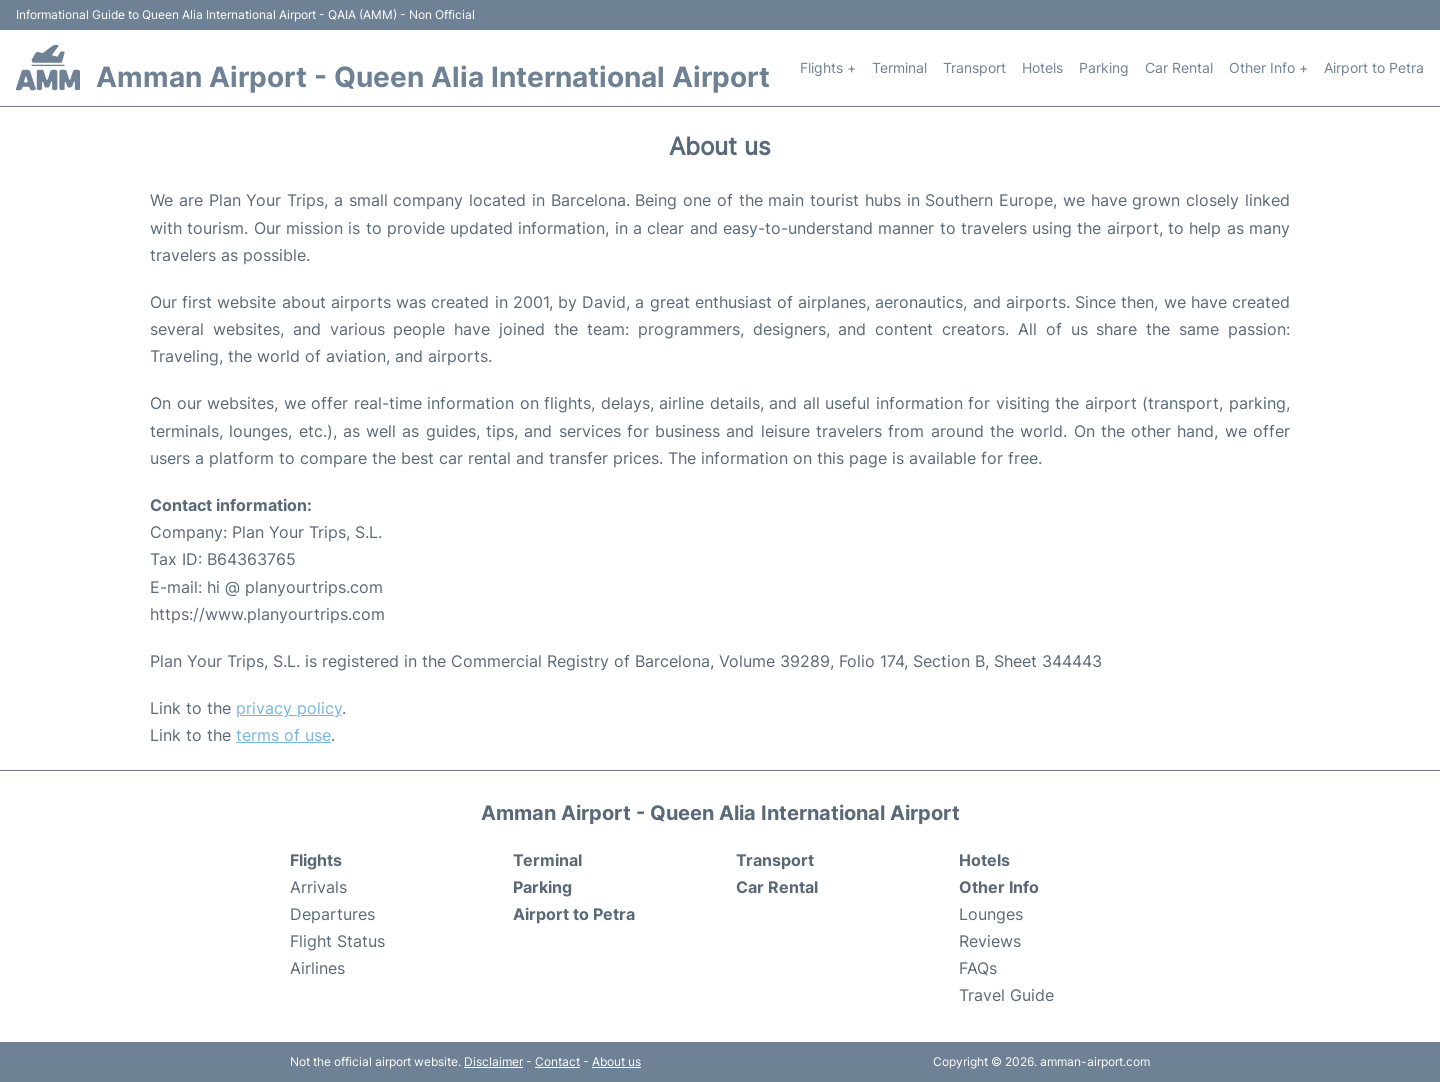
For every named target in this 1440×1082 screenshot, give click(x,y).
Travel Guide (1006, 995)
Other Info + (1268, 67)
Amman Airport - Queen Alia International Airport (433, 77)
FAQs (978, 968)
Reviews (990, 941)
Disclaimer (493, 1061)
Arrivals (318, 887)
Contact (557, 1061)
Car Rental (1179, 67)
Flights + (828, 67)
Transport (974, 67)
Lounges (991, 914)
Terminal (899, 67)
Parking (1104, 67)
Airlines (317, 968)
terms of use (283, 735)
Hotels (1042, 67)
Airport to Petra (1374, 67)
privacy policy (289, 708)
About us (616, 1061)
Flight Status (337, 941)
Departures (332, 914)
